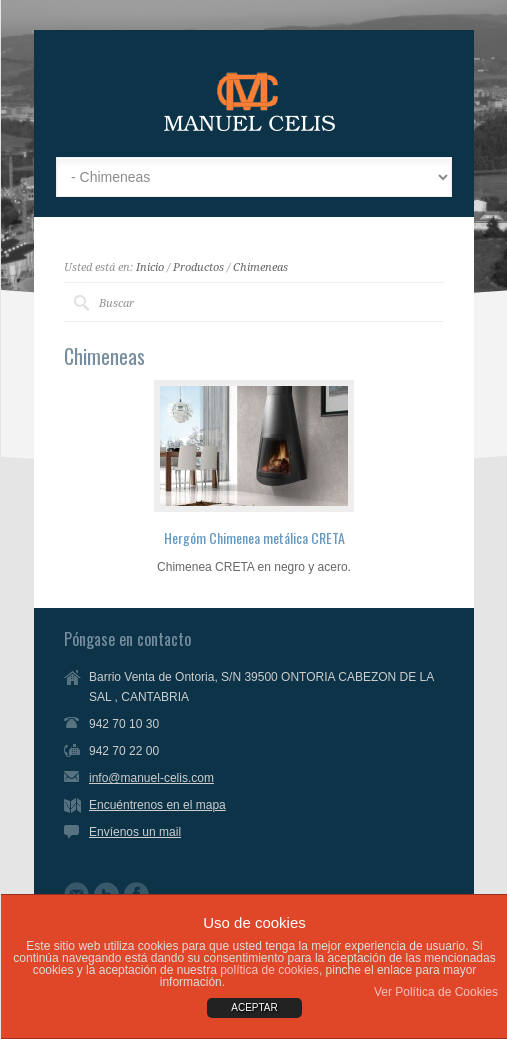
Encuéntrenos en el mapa (157, 805)
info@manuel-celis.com (151, 778)
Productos (198, 267)
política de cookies (269, 970)
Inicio (150, 267)
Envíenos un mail (135, 832)
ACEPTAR (254, 1007)
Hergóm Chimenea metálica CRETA (254, 537)
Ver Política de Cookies (436, 992)
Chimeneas (260, 267)
